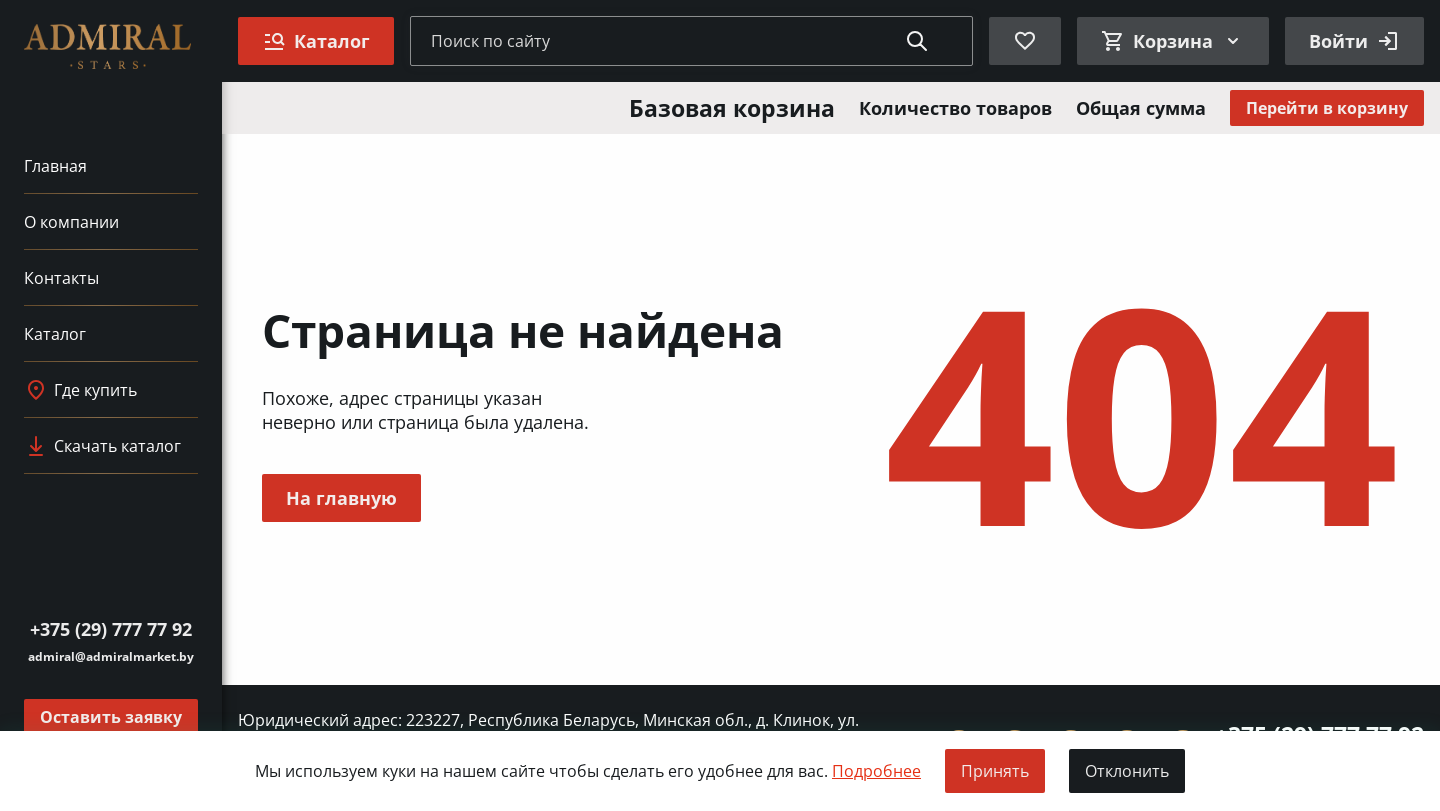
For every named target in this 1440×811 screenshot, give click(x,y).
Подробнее (876, 771)
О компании (71, 222)
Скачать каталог (102, 446)
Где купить (80, 390)
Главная (55, 166)
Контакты (61, 278)
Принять (995, 771)
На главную (341, 498)
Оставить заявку (111, 717)
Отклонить (1127, 771)
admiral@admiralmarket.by (111, 656)
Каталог (55, 334)
